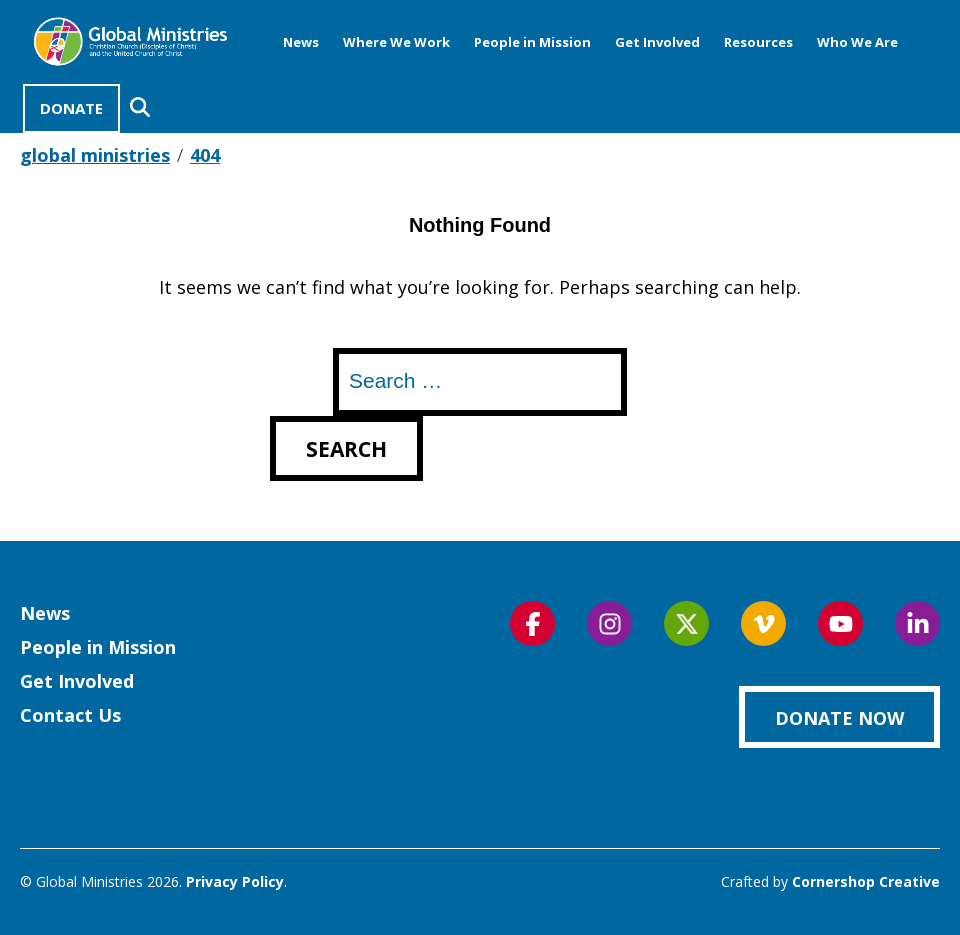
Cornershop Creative (866, 881)
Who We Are (857, 42)
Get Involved (657, 42)
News (301, 42)
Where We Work (396, 42)
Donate (71, 108)
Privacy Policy (235, 881)
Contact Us (70, 715)
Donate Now (839, 718)
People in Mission (532, 42)
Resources (758, 42)
